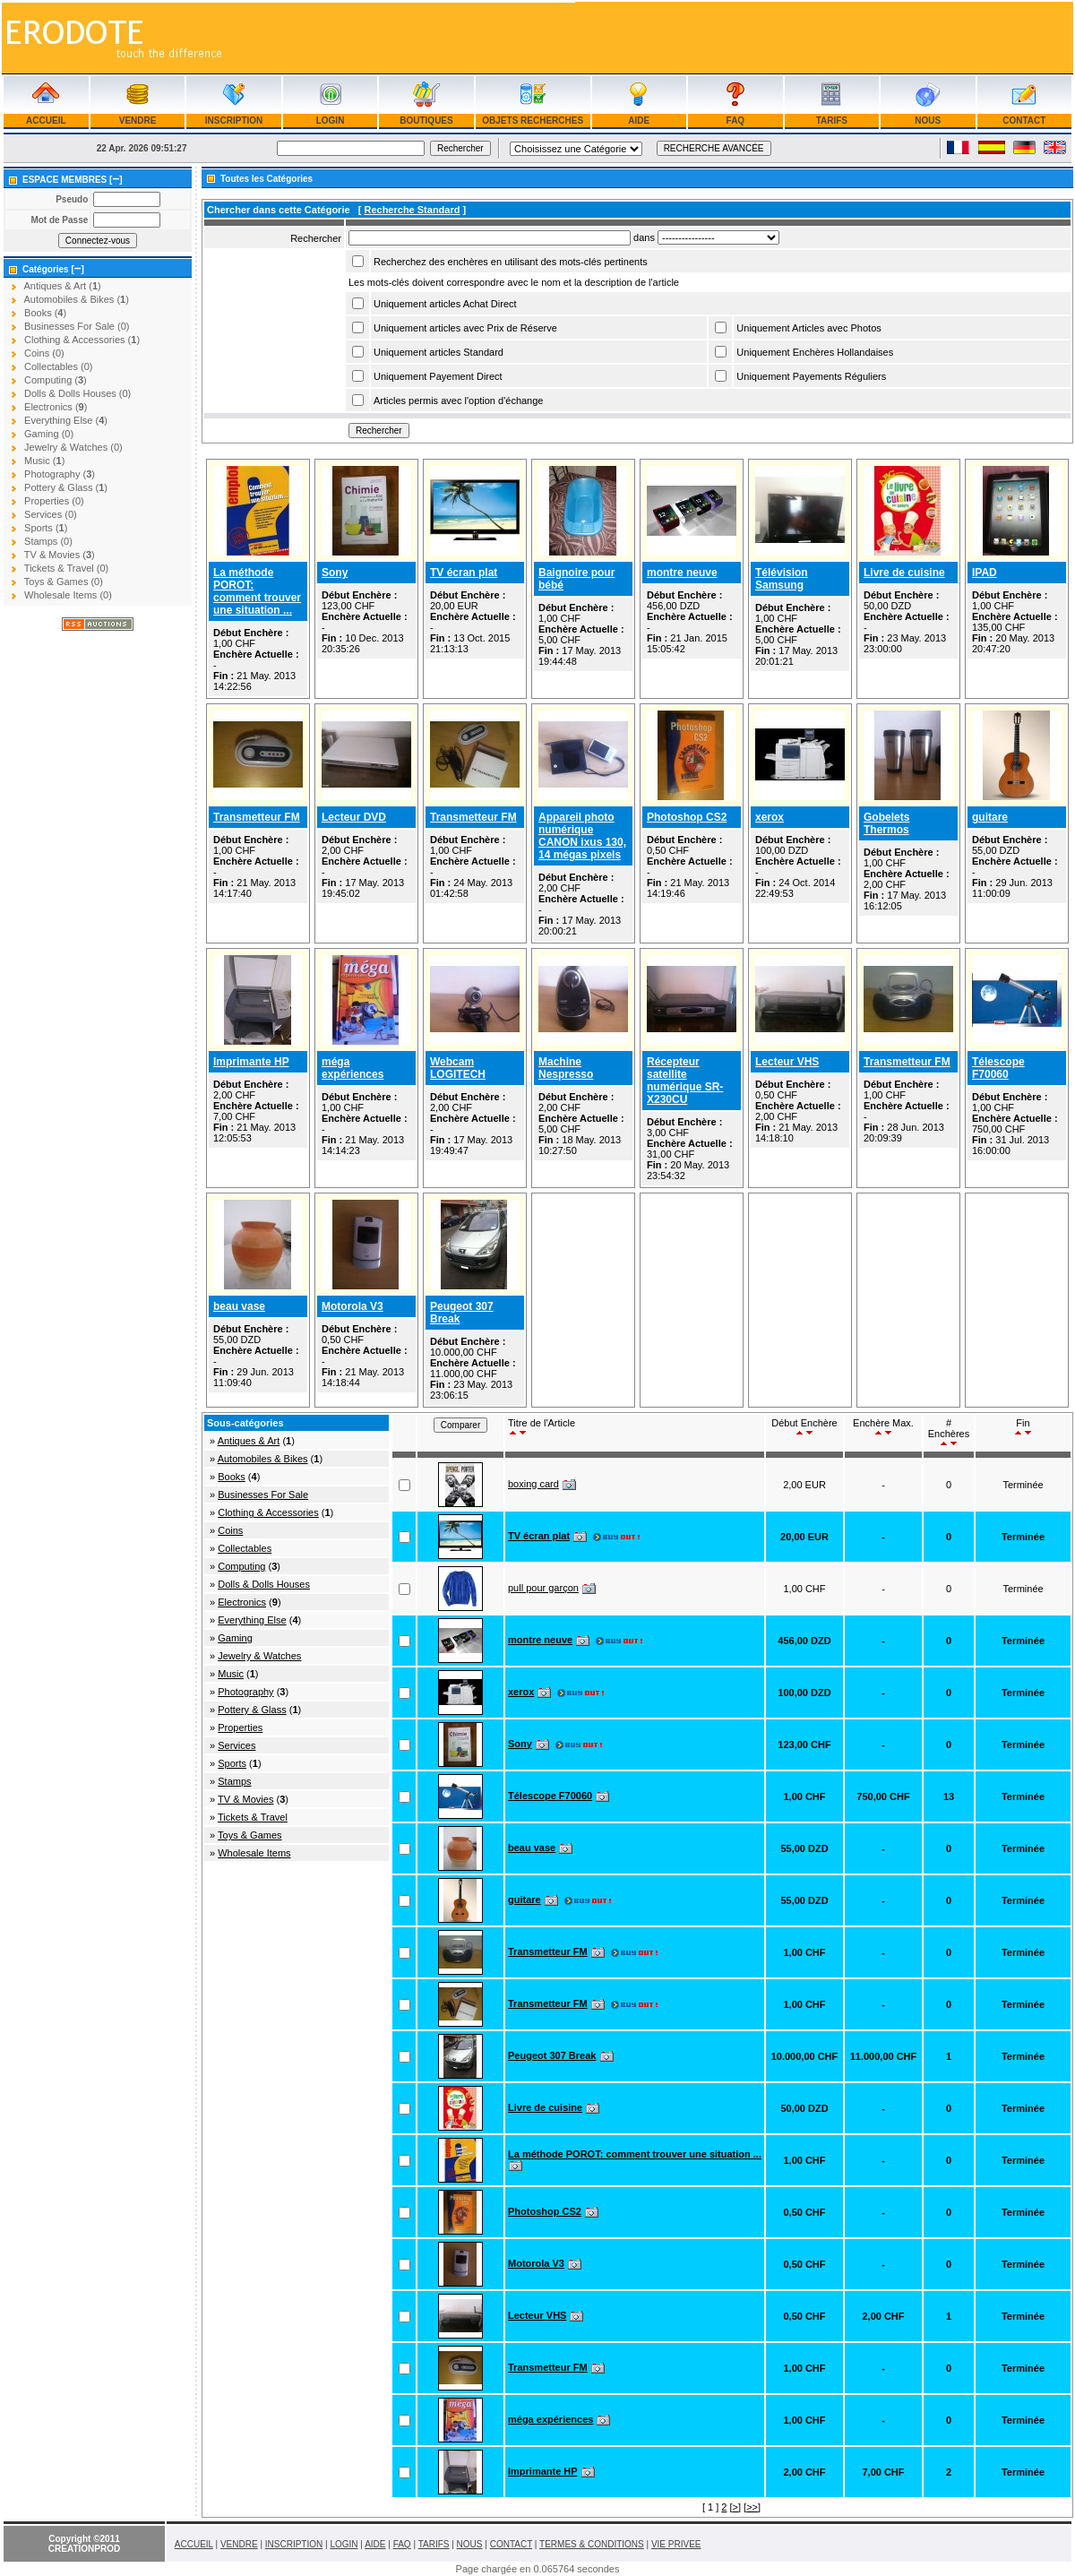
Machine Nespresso (565, 1068)
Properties (240, 1727)
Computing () (55, 380)
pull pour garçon (543, 1587)
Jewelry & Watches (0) (73, 447)
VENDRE (137, 120)
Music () (44, 460)
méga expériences (352, 1068)
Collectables (244, 1548)
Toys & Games (250, 1835)
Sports (232, 1763)
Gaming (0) (48, 433)
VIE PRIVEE (676, 2544)
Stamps (234, 1781)
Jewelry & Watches (259, 1655)
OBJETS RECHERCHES (533, 120)
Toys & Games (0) (63, 581)
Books (231, 1476)
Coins (230, 1530)
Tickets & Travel (253, 1817)
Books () (45, 312)
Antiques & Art (249, 1440)
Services (236, 1745)
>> (752, 2507)
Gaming (235, 1638)
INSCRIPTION (233, 120)
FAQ (735, 120)
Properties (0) (54, 500)
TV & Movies (245, 1799)
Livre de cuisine (904, 572)
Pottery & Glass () (66, 487)
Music (231, 1673)
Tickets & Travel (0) (66, 568)
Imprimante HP (251, 1061)
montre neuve (682, 572)
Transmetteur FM (256, 817)
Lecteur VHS (787, 1061)
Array (718, 237)
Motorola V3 (352, 1306)
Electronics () (55, 406)
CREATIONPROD (84, 2549)
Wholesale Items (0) (68, 595)
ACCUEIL (46, 120)
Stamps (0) (48, 541)
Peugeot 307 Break (552, 2055)
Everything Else (252, 1620)
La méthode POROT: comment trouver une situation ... (257, 591)
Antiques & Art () (61, 285)
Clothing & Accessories (268, 1512)
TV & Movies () (59, 554)
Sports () (45, 527)
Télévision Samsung (781, 578)
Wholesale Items (254, 1853)
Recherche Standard (412, 209)
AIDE (639, 120)
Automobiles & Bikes (263, 1458)
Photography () (59, 474)
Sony (335, 572)
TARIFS (831, 120)
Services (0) (50, 514)
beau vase (239, 1306)
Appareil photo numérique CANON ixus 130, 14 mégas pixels (582, 836)
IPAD (984, 572)
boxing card (533, 1483)
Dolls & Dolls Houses (264, 1584)
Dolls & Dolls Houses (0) (77, 393)
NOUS (928, 120)
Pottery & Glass (252, 1709)
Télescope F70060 (998, 1068)
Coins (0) (44, 353)
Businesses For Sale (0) (76, 326)
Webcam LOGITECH (458, 1068)
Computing (241, 1566)
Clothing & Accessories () (82, 339)
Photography (245, 1691)
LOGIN (330, 120)
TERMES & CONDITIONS (591, 2544)
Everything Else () (66, 420)
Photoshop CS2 (687, 817)
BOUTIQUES (426, 120)
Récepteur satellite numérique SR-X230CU (685, 1080)
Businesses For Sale (263, 1494)
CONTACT (1024, 120)
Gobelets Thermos (886, 823)
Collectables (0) (58, 366)
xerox (769, 817)
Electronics (242, 1602)
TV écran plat (463, 572)
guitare (990, 817)
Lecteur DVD (354, 817)
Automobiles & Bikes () (75, 299)
